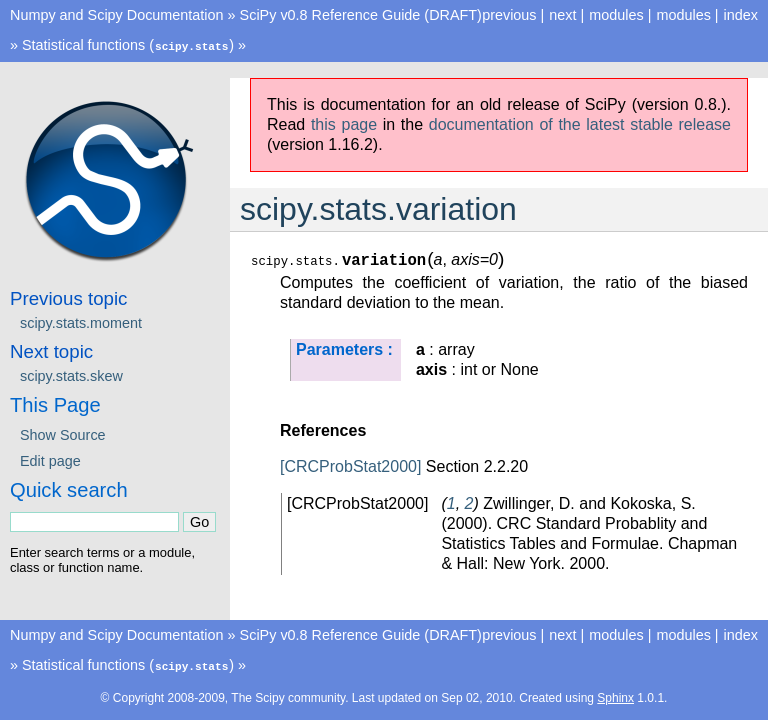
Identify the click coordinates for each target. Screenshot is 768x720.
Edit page (50, 460)
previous (509, 15)
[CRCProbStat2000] (350, 465)
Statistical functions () (128, 45)
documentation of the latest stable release (580, 123)
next (562, 15)
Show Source (63, 434)
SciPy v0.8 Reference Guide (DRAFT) (361, 15)
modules (683, 15)
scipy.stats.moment (81, 322)
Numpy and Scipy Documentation (117, 15)
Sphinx (615, 696)
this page (344, 123)
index (741, 15)
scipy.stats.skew (71, 375)
